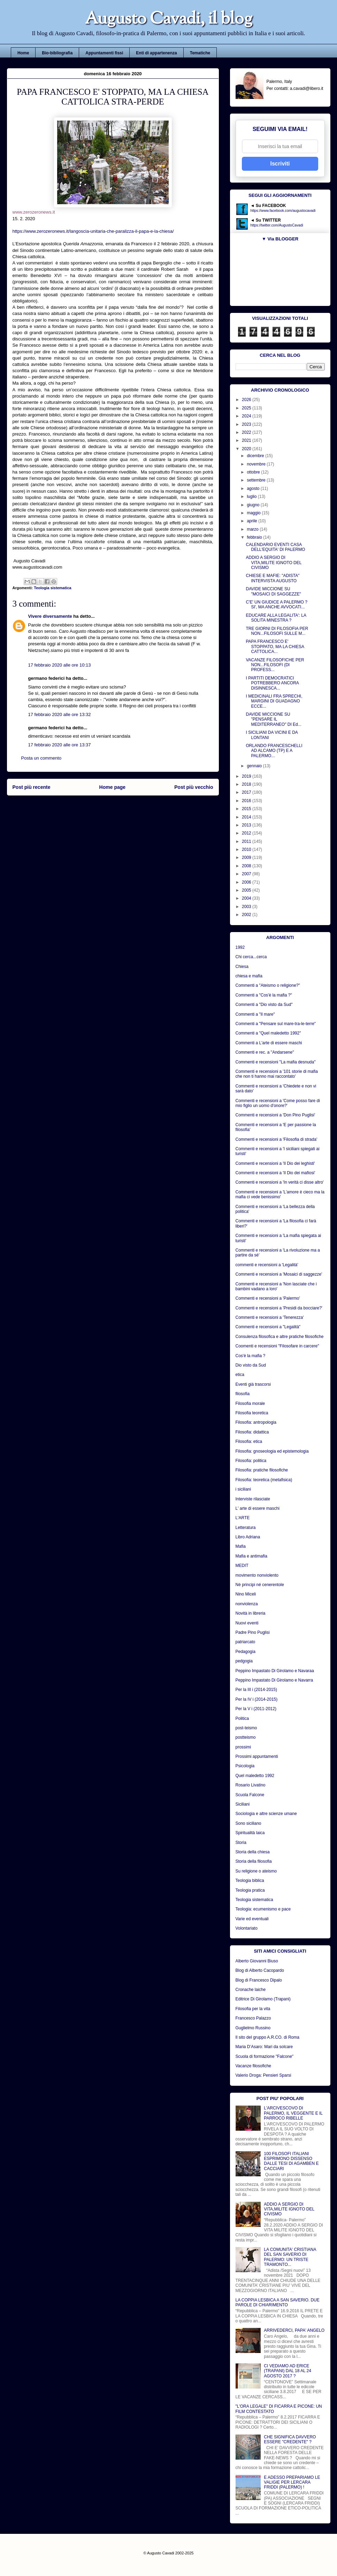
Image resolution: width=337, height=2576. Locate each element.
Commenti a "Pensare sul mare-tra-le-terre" (276, 1023)
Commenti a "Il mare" (255, 1014)
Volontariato (247, 1928)
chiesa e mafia (249, 976)
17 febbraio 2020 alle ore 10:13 (59, 665)
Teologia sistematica (52, 588)
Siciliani (243, 1804)
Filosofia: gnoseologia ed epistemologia (272, 1451)
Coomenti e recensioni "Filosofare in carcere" (277, 1346)
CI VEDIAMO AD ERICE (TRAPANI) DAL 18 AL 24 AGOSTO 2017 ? (287, 2370)
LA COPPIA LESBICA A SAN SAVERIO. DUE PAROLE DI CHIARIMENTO (278, 2302)
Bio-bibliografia (57, 53)
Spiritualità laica (250, 1832)
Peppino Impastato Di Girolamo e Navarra (274, 1680)
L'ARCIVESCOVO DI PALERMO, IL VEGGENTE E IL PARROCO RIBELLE (293, 2113)
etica (240, 1374)
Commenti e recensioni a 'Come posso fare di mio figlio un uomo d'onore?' (278, 1103)
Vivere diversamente (50, 616)
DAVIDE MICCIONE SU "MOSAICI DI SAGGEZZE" (273, 591)
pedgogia (244, 1661)
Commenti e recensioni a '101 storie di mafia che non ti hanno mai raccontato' (277, 1074)
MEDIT (242, 1565)
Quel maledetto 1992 (255, 1775)
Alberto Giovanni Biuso (257, 1961)
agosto (253, 488)
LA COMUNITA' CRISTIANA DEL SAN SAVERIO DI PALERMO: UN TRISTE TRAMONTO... (290, 2257)
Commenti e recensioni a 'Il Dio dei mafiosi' (275, 1172)
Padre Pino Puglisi (253, 1632)
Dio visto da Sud (251, 1365)
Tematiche (200, 53)
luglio (252, 496)
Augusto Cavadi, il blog (168, 20)
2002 (247, 914)
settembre (257, 480)
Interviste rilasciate (253, 1499)
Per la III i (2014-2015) (256, 1689)
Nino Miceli (246, 1594)
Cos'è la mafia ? (251, 1355)
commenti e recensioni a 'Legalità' (267, 1264)
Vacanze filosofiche (253, 2065)
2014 (247, 817)
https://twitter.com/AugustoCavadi (277, 225)
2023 (247, 424)
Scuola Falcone (250, 1794)
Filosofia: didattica (252, 1432)
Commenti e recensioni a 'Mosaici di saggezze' (279, 1274)
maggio (254, 512)
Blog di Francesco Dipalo (259, 1980)
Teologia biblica (250, 1880)
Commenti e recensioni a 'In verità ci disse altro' (280, 1182)
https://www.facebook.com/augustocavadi (283, 211)
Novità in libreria (251, 1613)
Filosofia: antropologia (256, 1422)
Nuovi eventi (247, 1623)
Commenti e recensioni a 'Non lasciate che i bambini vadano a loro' (276, 1286)
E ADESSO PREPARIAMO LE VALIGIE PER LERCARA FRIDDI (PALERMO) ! (292, 2482)
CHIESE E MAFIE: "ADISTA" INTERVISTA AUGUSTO (272, 578)
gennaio (255, 765)
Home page (112, 787)
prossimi (243, 1747)
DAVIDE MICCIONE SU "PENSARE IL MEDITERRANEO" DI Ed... (273, 719)
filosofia (243, 1393)
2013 (247, 825)
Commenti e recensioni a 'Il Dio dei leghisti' (275, 1163)
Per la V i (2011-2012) (256, 1708)
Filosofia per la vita (253, 2008)
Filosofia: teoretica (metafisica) (264, 1479)
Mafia (241, 1546)
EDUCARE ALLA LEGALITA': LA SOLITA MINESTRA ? (276, 618)
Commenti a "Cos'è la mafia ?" (264, 995)
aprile (252, 520)
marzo (253, 529)
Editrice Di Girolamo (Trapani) (263, 1999)
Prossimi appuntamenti (257, 1756)
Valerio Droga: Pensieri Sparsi (263, 2075)
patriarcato (245, 1641)
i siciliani (243, 1489)
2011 (247, 841)
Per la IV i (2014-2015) (257, 1699)
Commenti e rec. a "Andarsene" (265, 1052)
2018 (247, 784)
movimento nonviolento (257, 1575)
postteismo (246, 1737)
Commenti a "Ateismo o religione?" (268, 985)
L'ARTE (243, 1517)
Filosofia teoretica (252, 1412)
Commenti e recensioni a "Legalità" (268, 1326)
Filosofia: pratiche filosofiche (262, 1470)
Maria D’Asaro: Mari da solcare (264, 2046)
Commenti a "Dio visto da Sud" (264, 1004)
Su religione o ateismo (256, 1871)
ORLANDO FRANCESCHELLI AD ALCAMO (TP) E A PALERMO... (274, 750)
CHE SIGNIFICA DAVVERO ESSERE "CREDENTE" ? (290, 2439)
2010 (247, 849)
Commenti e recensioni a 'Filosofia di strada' (276, 1139)
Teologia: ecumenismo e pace (263, 1909)
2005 (247, 890)
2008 (247, 865)
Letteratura (246, 1527)
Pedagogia (245, 1651)
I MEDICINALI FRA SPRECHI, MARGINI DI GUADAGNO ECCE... (274, 701)
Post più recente (32, 787)
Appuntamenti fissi (104, 53)
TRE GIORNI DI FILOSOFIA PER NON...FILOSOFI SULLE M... (277, 631)
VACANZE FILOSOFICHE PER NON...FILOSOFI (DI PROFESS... (275, 665)
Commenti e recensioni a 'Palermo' (268, 1298)
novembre (257, 464)
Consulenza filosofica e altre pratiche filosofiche (280, 1336)
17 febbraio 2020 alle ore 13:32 (59, 714)
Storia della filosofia (254, 1861)
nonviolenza (247, 1603)
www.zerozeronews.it (34, 212)
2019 (247, 776)
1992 (240, 947)
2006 (247, 882)
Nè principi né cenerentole (260, 1584)
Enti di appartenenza (156, 53)
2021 (247, 440)
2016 (247, 800)
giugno (253, 504)
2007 (247, 873)
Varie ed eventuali (252, 1918)
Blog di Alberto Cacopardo (260, 1970)
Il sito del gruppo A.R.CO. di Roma (267, 2037)
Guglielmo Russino (253, 2027)
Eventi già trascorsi (253, 1384)
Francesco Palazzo (253, 2018)
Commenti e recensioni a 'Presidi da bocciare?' (279, 1308)
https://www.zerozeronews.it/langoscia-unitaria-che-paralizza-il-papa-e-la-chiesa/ (93, 231)
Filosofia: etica (249, 1441)
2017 (247, 792)
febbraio (255, 537)
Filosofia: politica (251, 1460)
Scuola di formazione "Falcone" (265, 2056)
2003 (247, 906)
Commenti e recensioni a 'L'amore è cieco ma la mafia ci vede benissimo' (280, 1194)
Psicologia (245, 1765)
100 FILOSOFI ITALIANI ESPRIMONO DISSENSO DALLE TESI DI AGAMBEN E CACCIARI (291, 2161)
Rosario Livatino (251, 1785)
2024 (247, 416)
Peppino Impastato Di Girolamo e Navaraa (275, 1670)
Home (23, 53)
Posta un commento (41, 758)
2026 (247, 399)
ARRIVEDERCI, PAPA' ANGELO (294, 2330)
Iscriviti (280, 164)
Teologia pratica (250, 1890)
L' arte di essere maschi (257, 1508)
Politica (242, 1718)
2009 (247, 857)
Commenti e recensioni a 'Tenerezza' (270, 1317)
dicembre (256, 455)
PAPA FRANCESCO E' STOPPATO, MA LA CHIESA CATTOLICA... (275, 646)
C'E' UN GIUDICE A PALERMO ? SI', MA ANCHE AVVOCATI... (276, 604)
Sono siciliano (248, 1823)
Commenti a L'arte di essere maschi (269, 1042)
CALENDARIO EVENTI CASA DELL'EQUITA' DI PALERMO (275, 547)
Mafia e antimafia (251, 1556)
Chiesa (242, 966)
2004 (247, 898)
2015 (247, 808)
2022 (247, 432)
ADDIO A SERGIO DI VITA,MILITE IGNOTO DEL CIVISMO (273, 562)
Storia (241, 1842)
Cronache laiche (251, 1989)
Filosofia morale (250, 1403)
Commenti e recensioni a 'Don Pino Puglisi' (275, 1115)
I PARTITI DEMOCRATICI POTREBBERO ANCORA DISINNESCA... (272, 683)
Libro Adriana (248, 1537)
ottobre (254, 472)
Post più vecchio (193, 787)
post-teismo (246, 1727)
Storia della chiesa (253, 1852)
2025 (247, 408)
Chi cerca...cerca (251, 956)
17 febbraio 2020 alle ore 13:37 (59, 744)
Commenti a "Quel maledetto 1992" (268, 1033)
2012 (247, 833)
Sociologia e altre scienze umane (266, 1813)
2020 (247, 448)
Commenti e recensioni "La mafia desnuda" (276, 1062)
